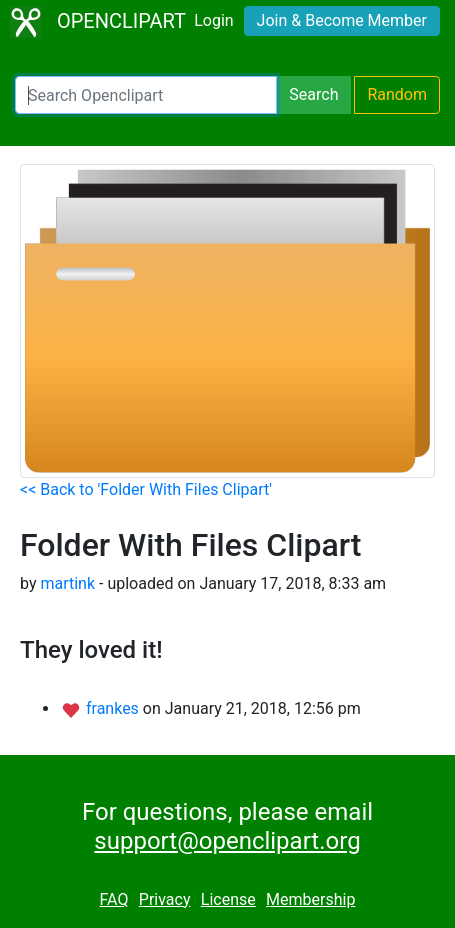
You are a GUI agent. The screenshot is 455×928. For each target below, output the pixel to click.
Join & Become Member (342, 20)
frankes (114, 708)
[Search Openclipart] (146, 95)
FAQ (114, 899)
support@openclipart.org (227, 841)
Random (397, 94)
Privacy (165, 899)
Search (313, 94)
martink (67, 583)
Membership (310, 899)
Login (213, 20)
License (228, 899)
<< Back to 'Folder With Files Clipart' (146, 489)
